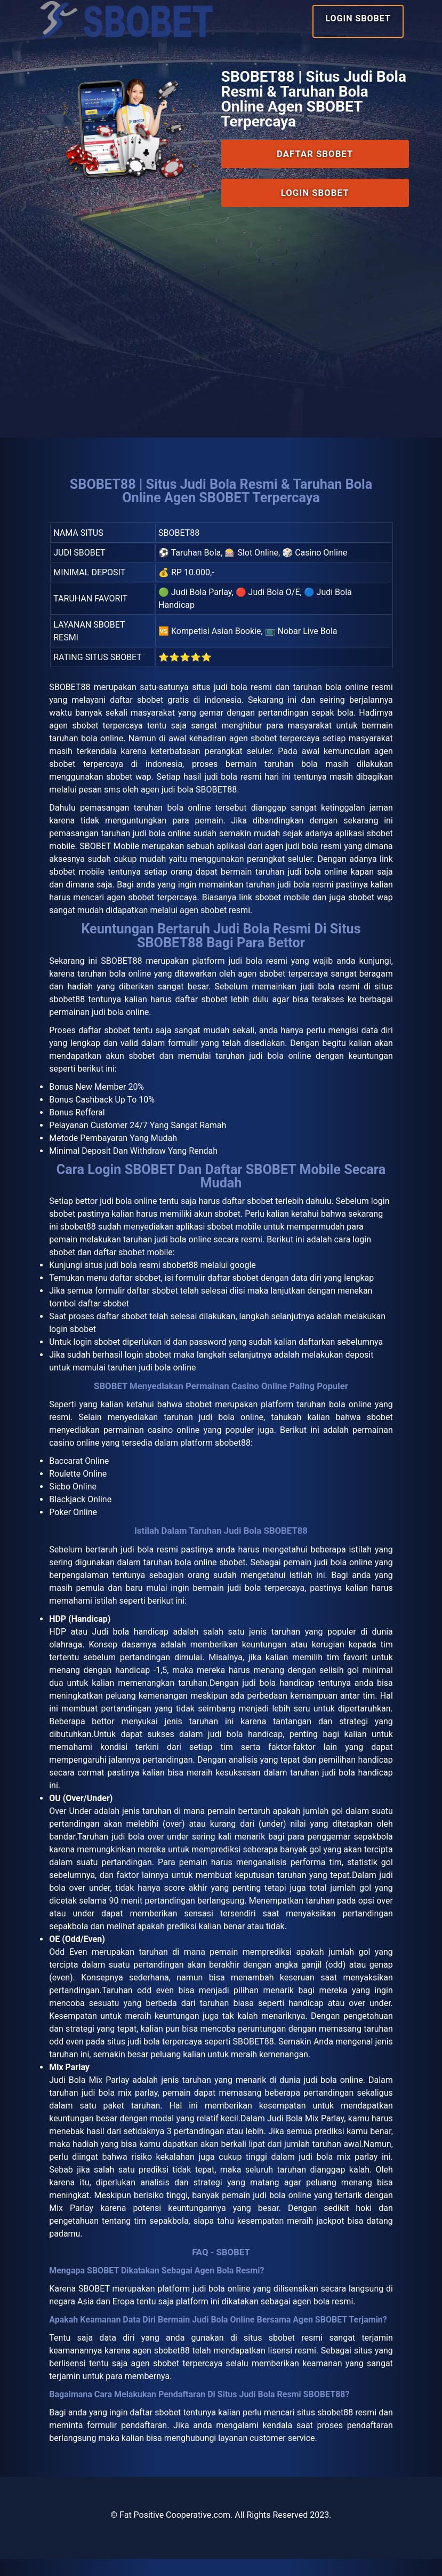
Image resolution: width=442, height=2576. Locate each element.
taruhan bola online (114, 981)
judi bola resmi (149, 1564)
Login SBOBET (357, 18)
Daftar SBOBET (315, 163)
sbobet (199, 1418)
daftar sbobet (248, 1213)
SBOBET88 (69, 691)
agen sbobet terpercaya (177, 2380)
